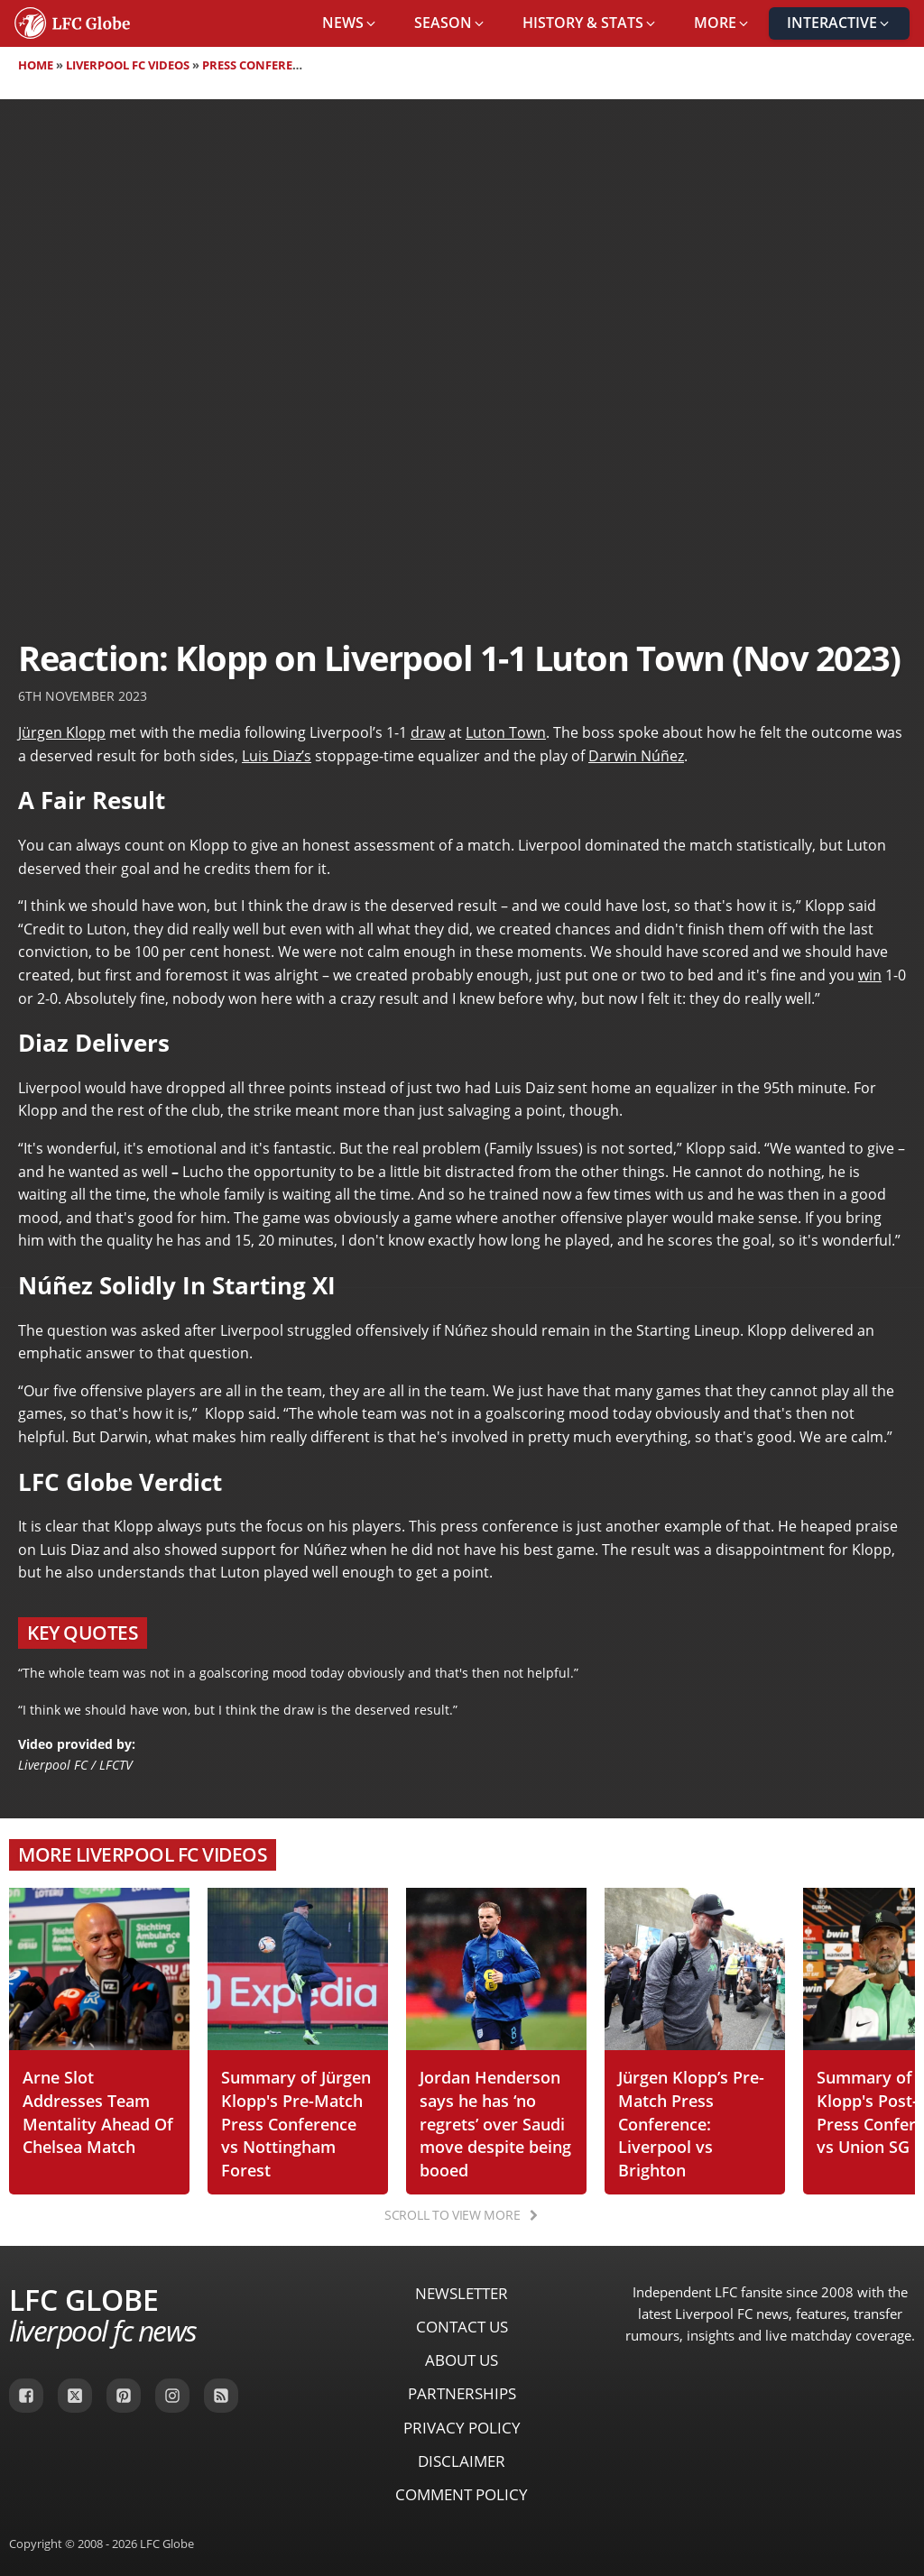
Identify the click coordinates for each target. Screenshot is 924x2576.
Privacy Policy (462, 2427)
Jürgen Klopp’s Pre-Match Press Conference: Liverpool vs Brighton (691, 2122)
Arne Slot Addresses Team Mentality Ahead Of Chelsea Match (98, 2111)
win (870, 975)
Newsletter (461, 2293)
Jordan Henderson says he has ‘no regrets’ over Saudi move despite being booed (495, 2122)
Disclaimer (461, 2461)
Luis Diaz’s (276, 756)
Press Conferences (262, 65)
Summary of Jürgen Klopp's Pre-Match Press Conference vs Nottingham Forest (296, 2122)
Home (35, 65)
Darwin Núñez (636, 756)
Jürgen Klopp (62, 732)
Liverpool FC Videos (127, 65)
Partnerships (462, 2393)
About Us (461, 2360)
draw (428, 732)
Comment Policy (461, 2494)
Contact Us (462, 2326)
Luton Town (506, 732)
